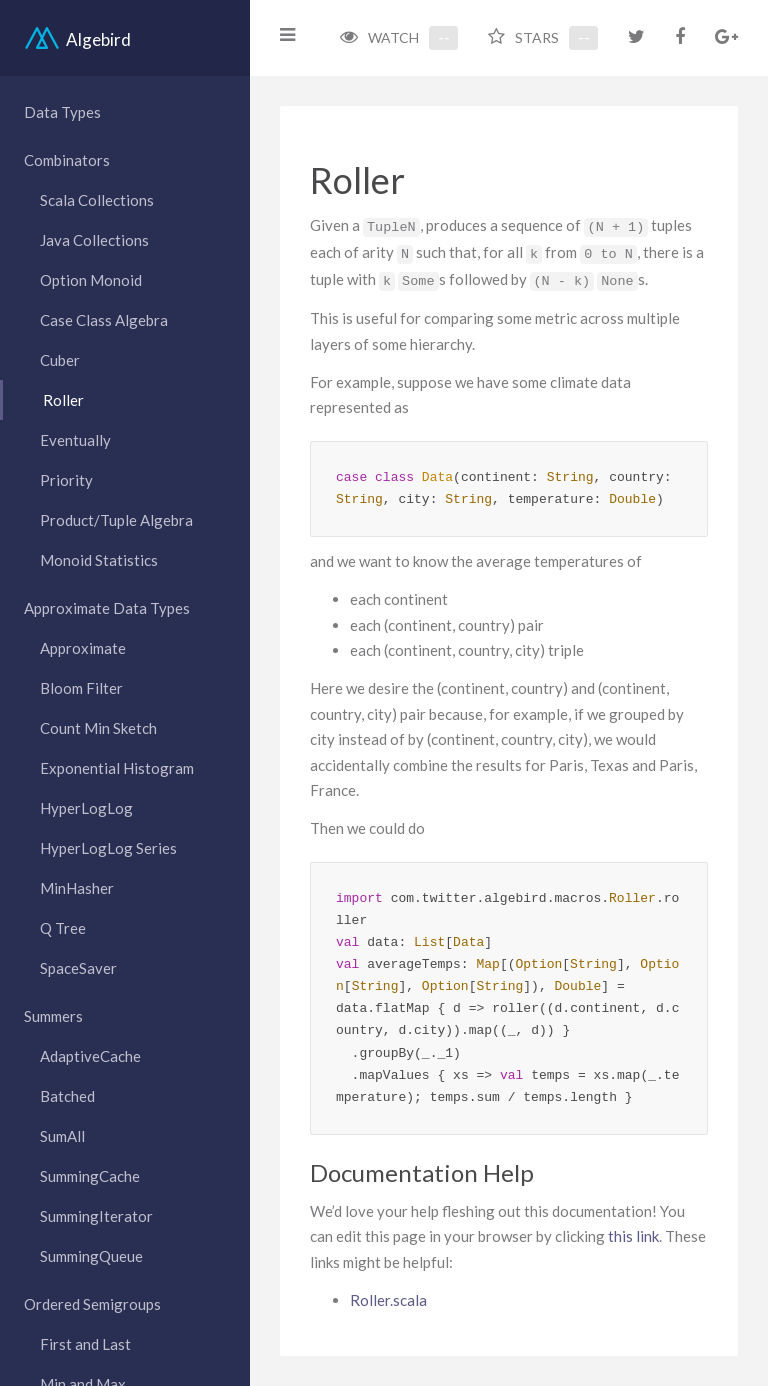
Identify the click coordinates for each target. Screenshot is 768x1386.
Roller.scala (388, 1300)
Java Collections (94, 240)
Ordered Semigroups (92, 1304)
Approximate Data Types (107, 608)
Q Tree (63, 928)
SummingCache (90, 1176)
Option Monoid (91, 280)
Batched (67, 1096)
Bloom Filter (81, 688)
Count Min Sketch (98, 728)
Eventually (75, 440)
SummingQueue (91, 1256)
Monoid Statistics (99, 560)
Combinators (67, 160)
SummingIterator (96, 1216)
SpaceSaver (78, 968)
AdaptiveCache (90, 1056)
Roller (63, 400)
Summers (53, 1016)
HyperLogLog (86, 808)
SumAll (62, 1136)
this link (633, 1236)
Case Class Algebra (104, 320)
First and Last (85, 1344)
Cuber (60, 360)
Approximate (83, 648)
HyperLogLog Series (108, 848)
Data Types (62, 112)
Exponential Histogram (117, 768)
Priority (66, 480)
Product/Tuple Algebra (116, 520)
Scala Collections (97, 200)
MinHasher (77, 888)
